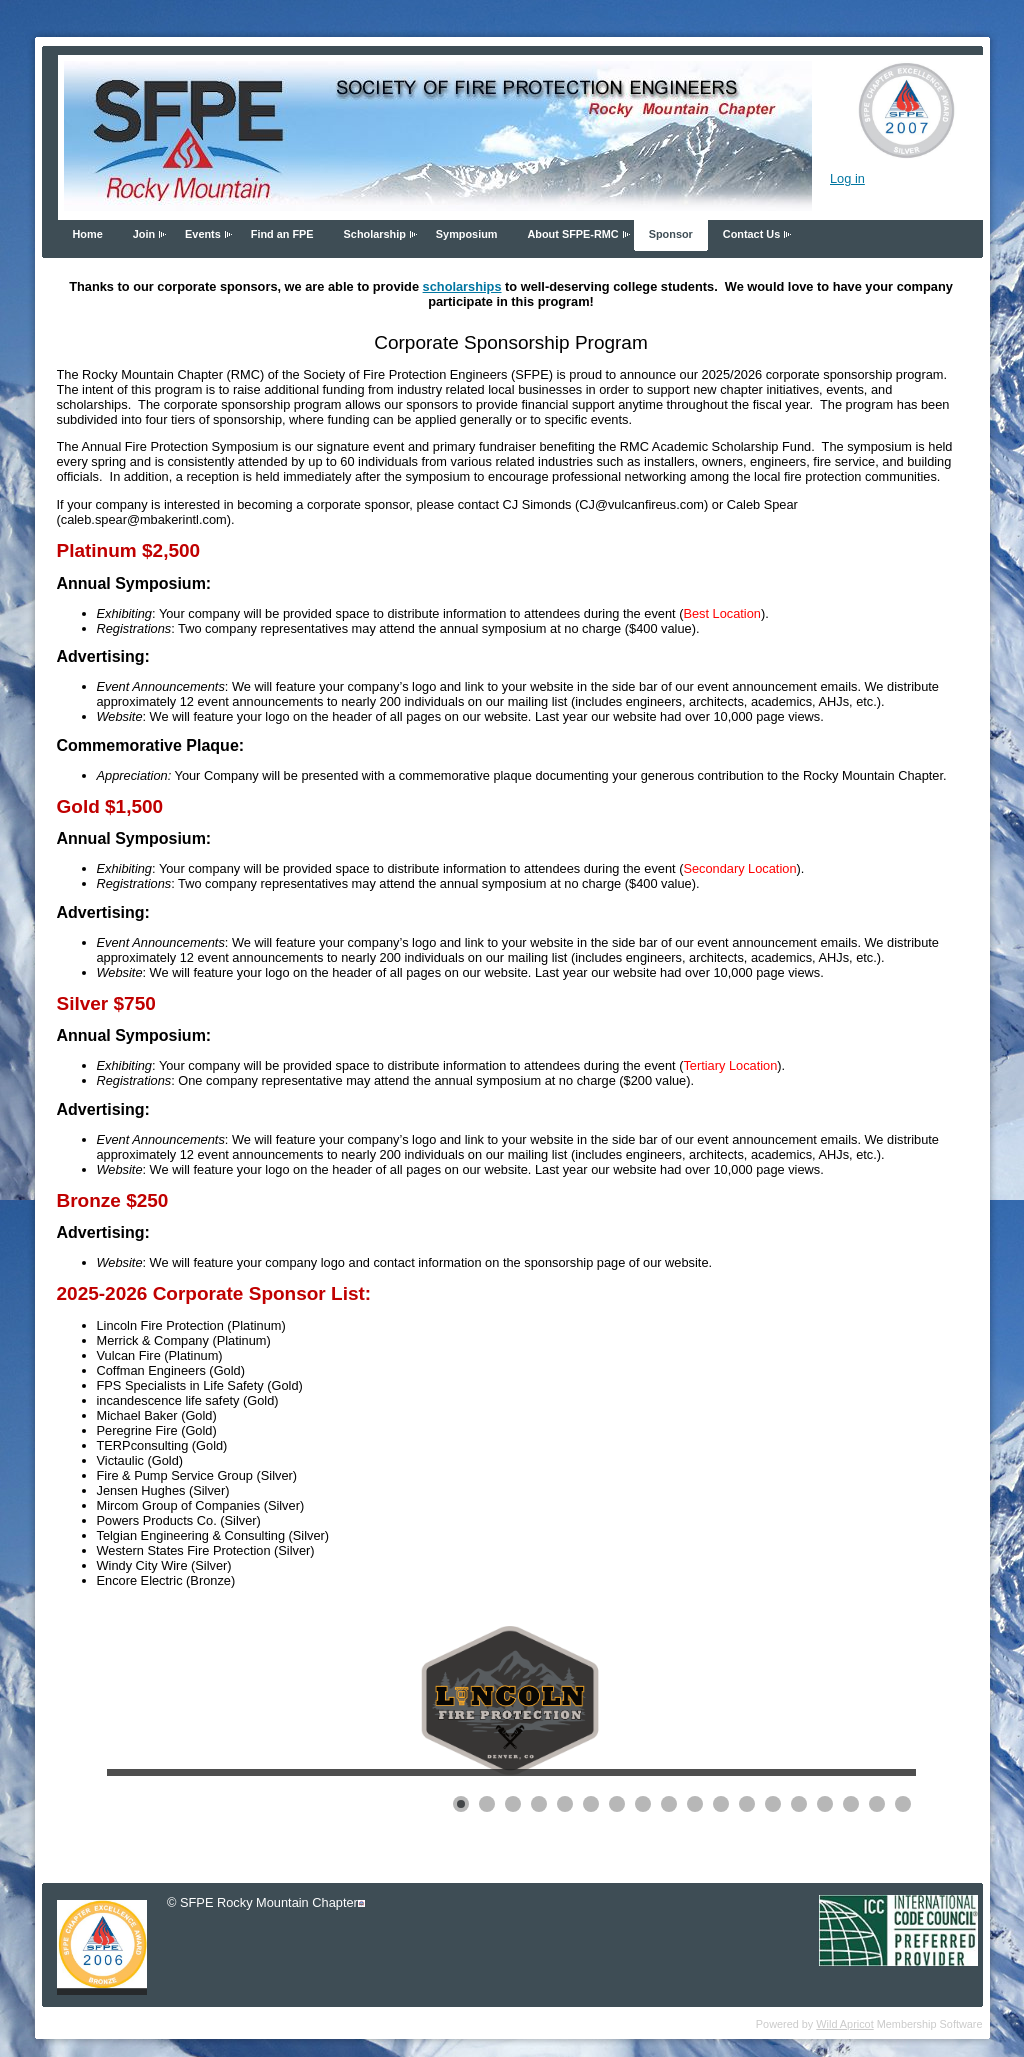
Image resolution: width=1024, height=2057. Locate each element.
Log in (847, 178)
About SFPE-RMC (572, 234)
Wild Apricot (844, 2024)
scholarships (462, 286)
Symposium (467, 234)
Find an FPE (282, 234)
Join (144, 234)
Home (88, 234)
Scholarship (375, 234)
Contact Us (751, 234)
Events (203, 234)
